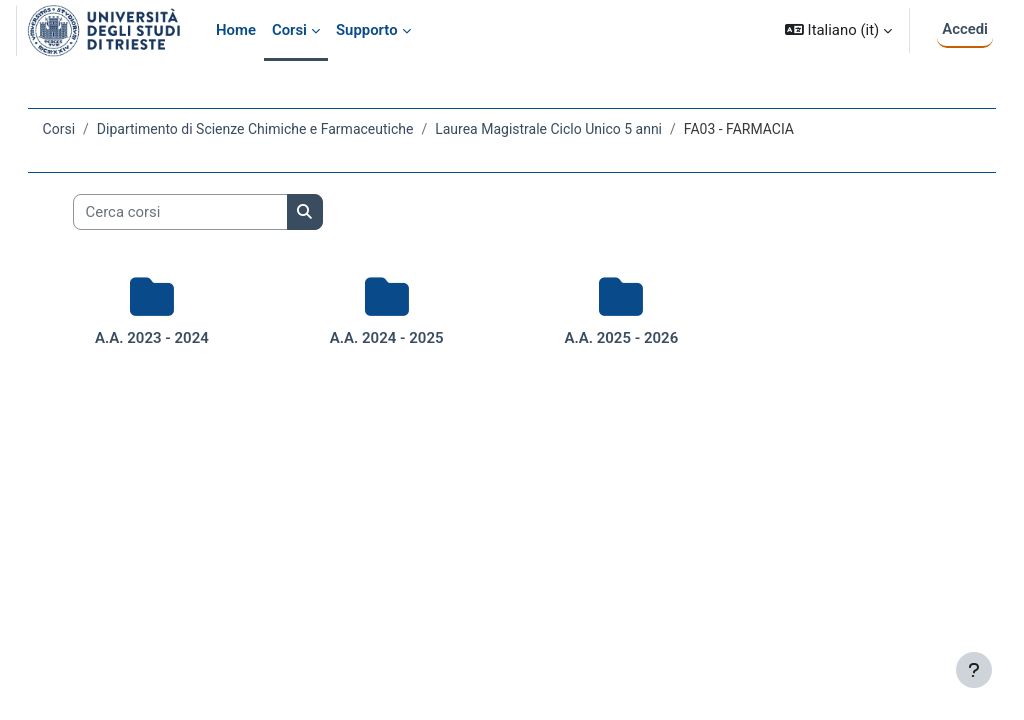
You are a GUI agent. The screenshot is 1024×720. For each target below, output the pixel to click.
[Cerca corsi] (208, 212)
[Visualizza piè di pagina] (974, 670)
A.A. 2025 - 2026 (614, 338)
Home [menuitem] (236, 30)
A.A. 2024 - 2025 (394, 338)
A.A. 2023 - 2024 (173, 338)
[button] (838, 30)
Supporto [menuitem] (367, 30)
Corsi (87, 129)
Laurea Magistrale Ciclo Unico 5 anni (577, 129)
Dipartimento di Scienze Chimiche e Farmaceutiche (283, 129)
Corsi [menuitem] (289, 30)
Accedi (965, 29)
